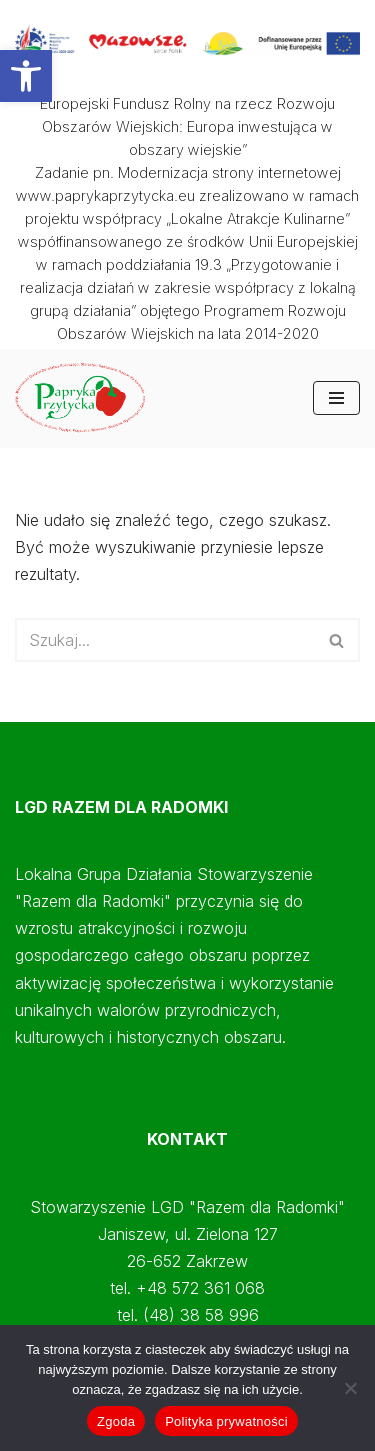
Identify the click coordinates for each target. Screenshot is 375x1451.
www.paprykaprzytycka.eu (105, 195)
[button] (26, 76)
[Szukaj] (165, 640)
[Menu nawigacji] (336, 398)
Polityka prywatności (226, 1421)
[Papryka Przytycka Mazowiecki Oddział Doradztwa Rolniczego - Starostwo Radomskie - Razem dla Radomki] (85, 397)
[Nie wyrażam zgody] (350, 1388)
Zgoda (116, 1421)
